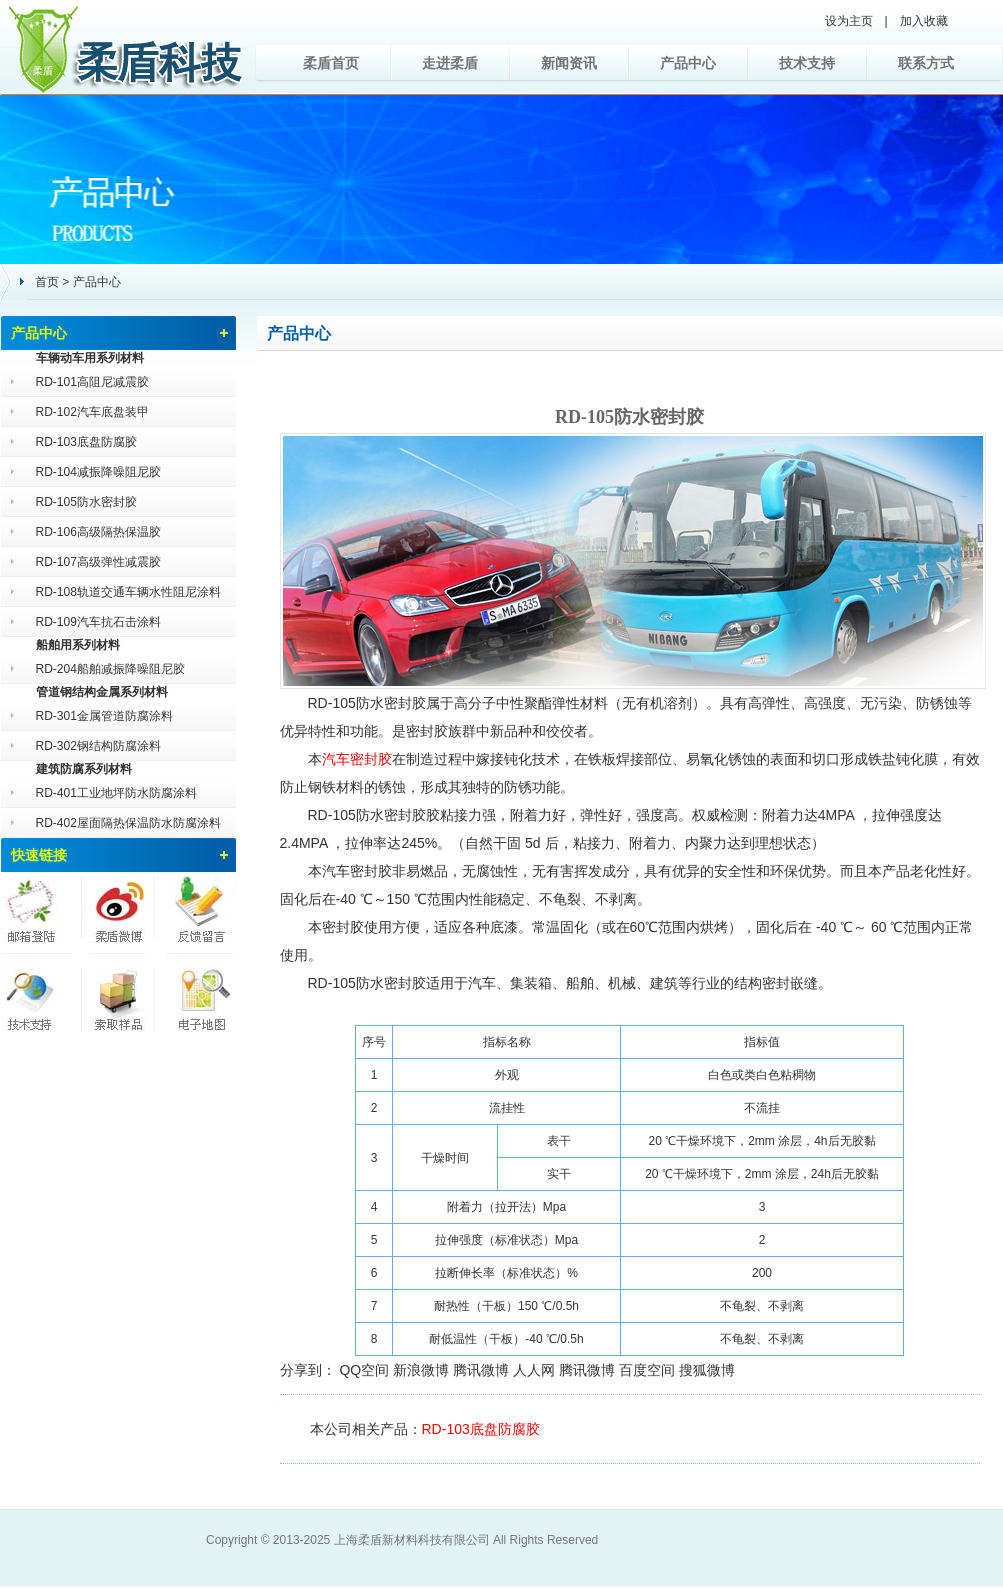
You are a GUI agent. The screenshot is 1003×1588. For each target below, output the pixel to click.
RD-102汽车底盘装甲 (92, 412)
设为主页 (849, 21)
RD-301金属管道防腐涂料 (104, 716)
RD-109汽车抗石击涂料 (98, 622)
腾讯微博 (481, 1370)
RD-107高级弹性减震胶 (98, 562)
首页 (47, 282)
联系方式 (926, 63)
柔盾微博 (118, 912)
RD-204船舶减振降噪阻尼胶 (110, 669)
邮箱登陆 (40, 912)
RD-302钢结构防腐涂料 (98, 746)
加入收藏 (924, 21)
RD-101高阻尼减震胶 (92, 382)
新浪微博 (421, 1370)
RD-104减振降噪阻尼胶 (98, 472)
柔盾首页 (331, 63)
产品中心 (688, 63)
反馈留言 (196, 912)
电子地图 (196, 992)
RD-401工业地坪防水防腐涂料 (116, 793)
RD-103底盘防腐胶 (86, 442)
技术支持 (807, 63)
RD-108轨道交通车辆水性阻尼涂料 (128, 592)
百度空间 (647, 1370)
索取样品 (118, 992)
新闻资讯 (569, 63)
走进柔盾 (450, 63)
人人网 (534, 1370)
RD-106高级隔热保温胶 (98, 532)
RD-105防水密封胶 (86, 502)
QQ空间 (364, 1370)
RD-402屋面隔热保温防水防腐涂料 (128, 823)
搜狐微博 (707, 1370)
